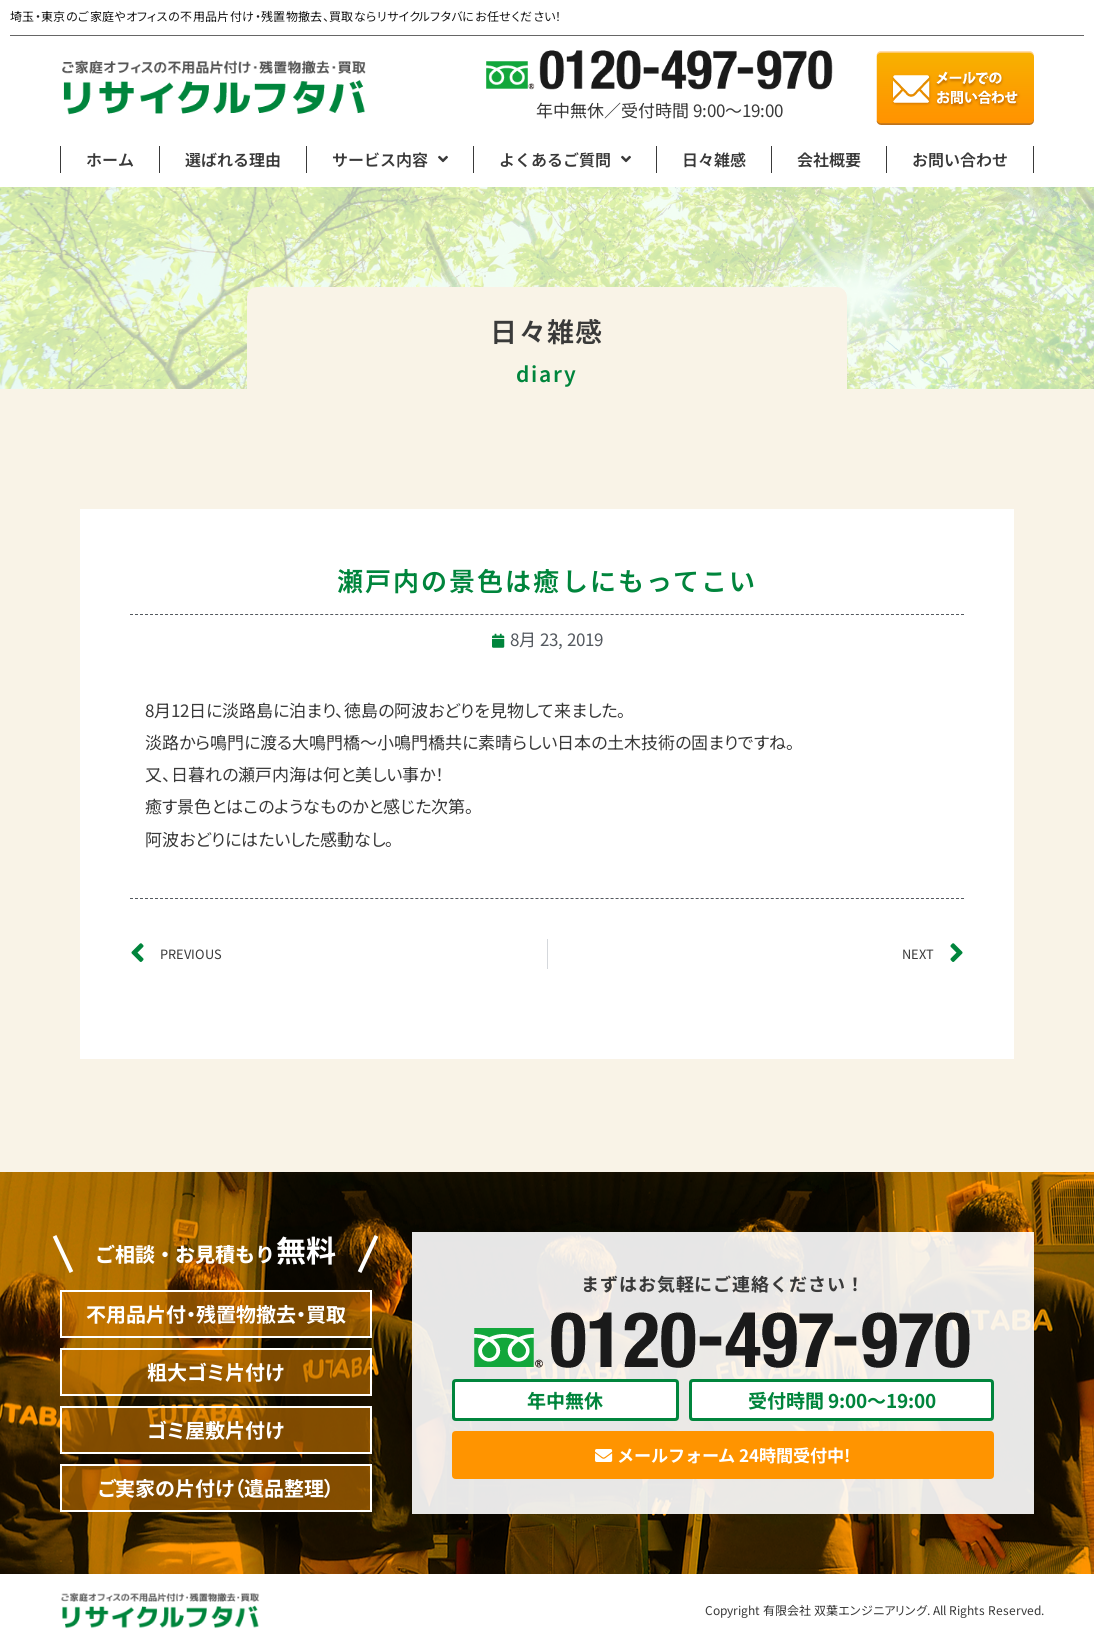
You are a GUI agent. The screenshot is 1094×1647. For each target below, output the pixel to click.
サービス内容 (390, 159)
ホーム (110, 159)
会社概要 (829, 159)
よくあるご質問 (565, 159)
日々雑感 (714, 159)
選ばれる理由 (233, 159)
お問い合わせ (960, 159)
